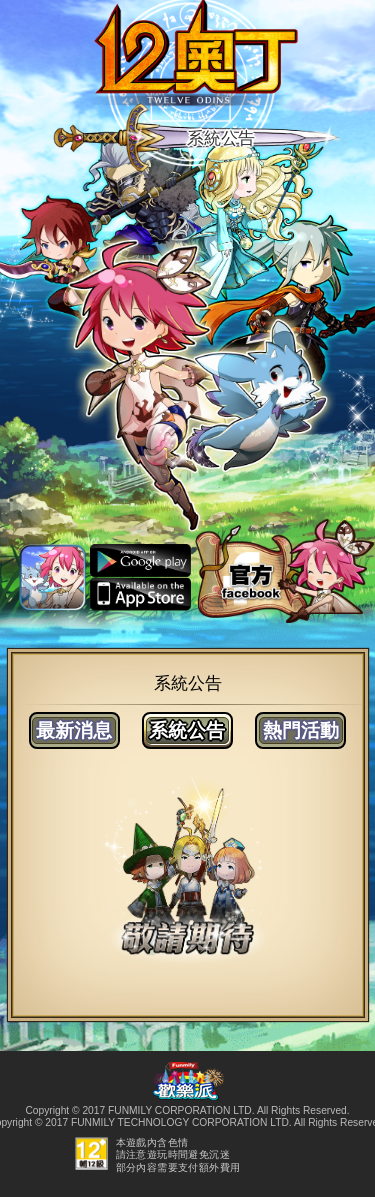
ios (140, 595)
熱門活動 (301, 730)
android (140, 561)
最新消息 (74, 730)
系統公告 (187, 730)
